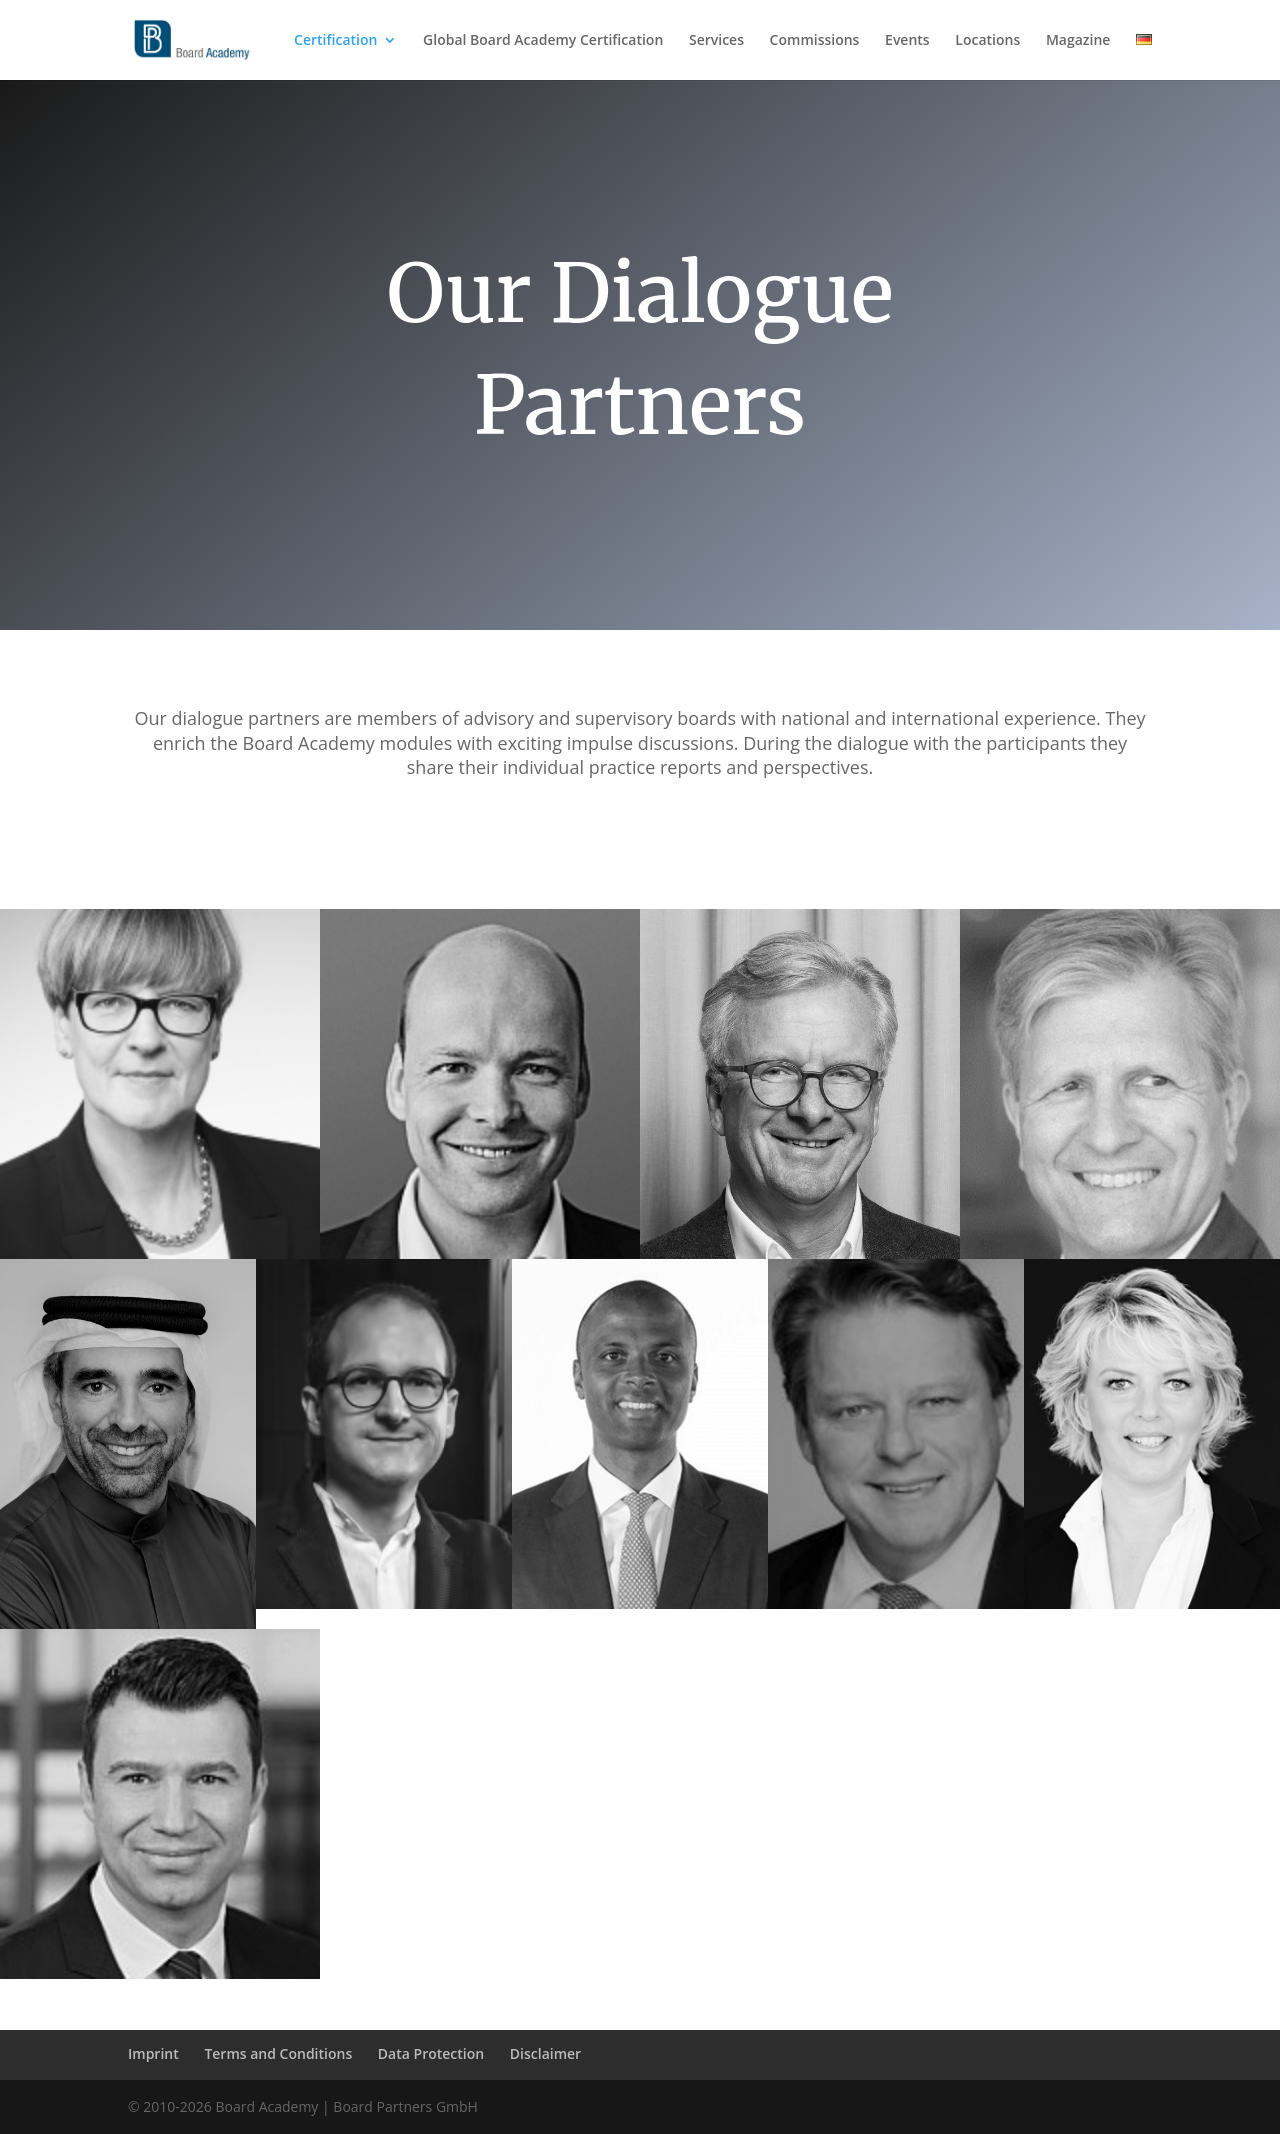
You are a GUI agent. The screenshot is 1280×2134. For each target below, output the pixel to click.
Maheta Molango (640, 1508)
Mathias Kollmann (480, 1878)
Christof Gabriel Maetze (799, 1878)
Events (907, 41)
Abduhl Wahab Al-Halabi (128, 1518)
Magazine (1078, 41)
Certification (335, 41)
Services (716, 41)
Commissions (815, 41)
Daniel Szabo (384, 1508)
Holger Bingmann (800, 1158)
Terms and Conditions (278, 2053)
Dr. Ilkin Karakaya (160, 1878)
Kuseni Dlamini (1119, 1878)
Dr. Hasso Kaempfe (1119, 1158)
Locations (987, 41)
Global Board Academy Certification (543, 41)
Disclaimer (545, 2053)
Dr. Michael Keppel (896, 1508)
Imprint (153, 2053)
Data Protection (431, 2053)
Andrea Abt (160, 1158)
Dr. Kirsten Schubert (1151, 1508)
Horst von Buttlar (479, 1158)
